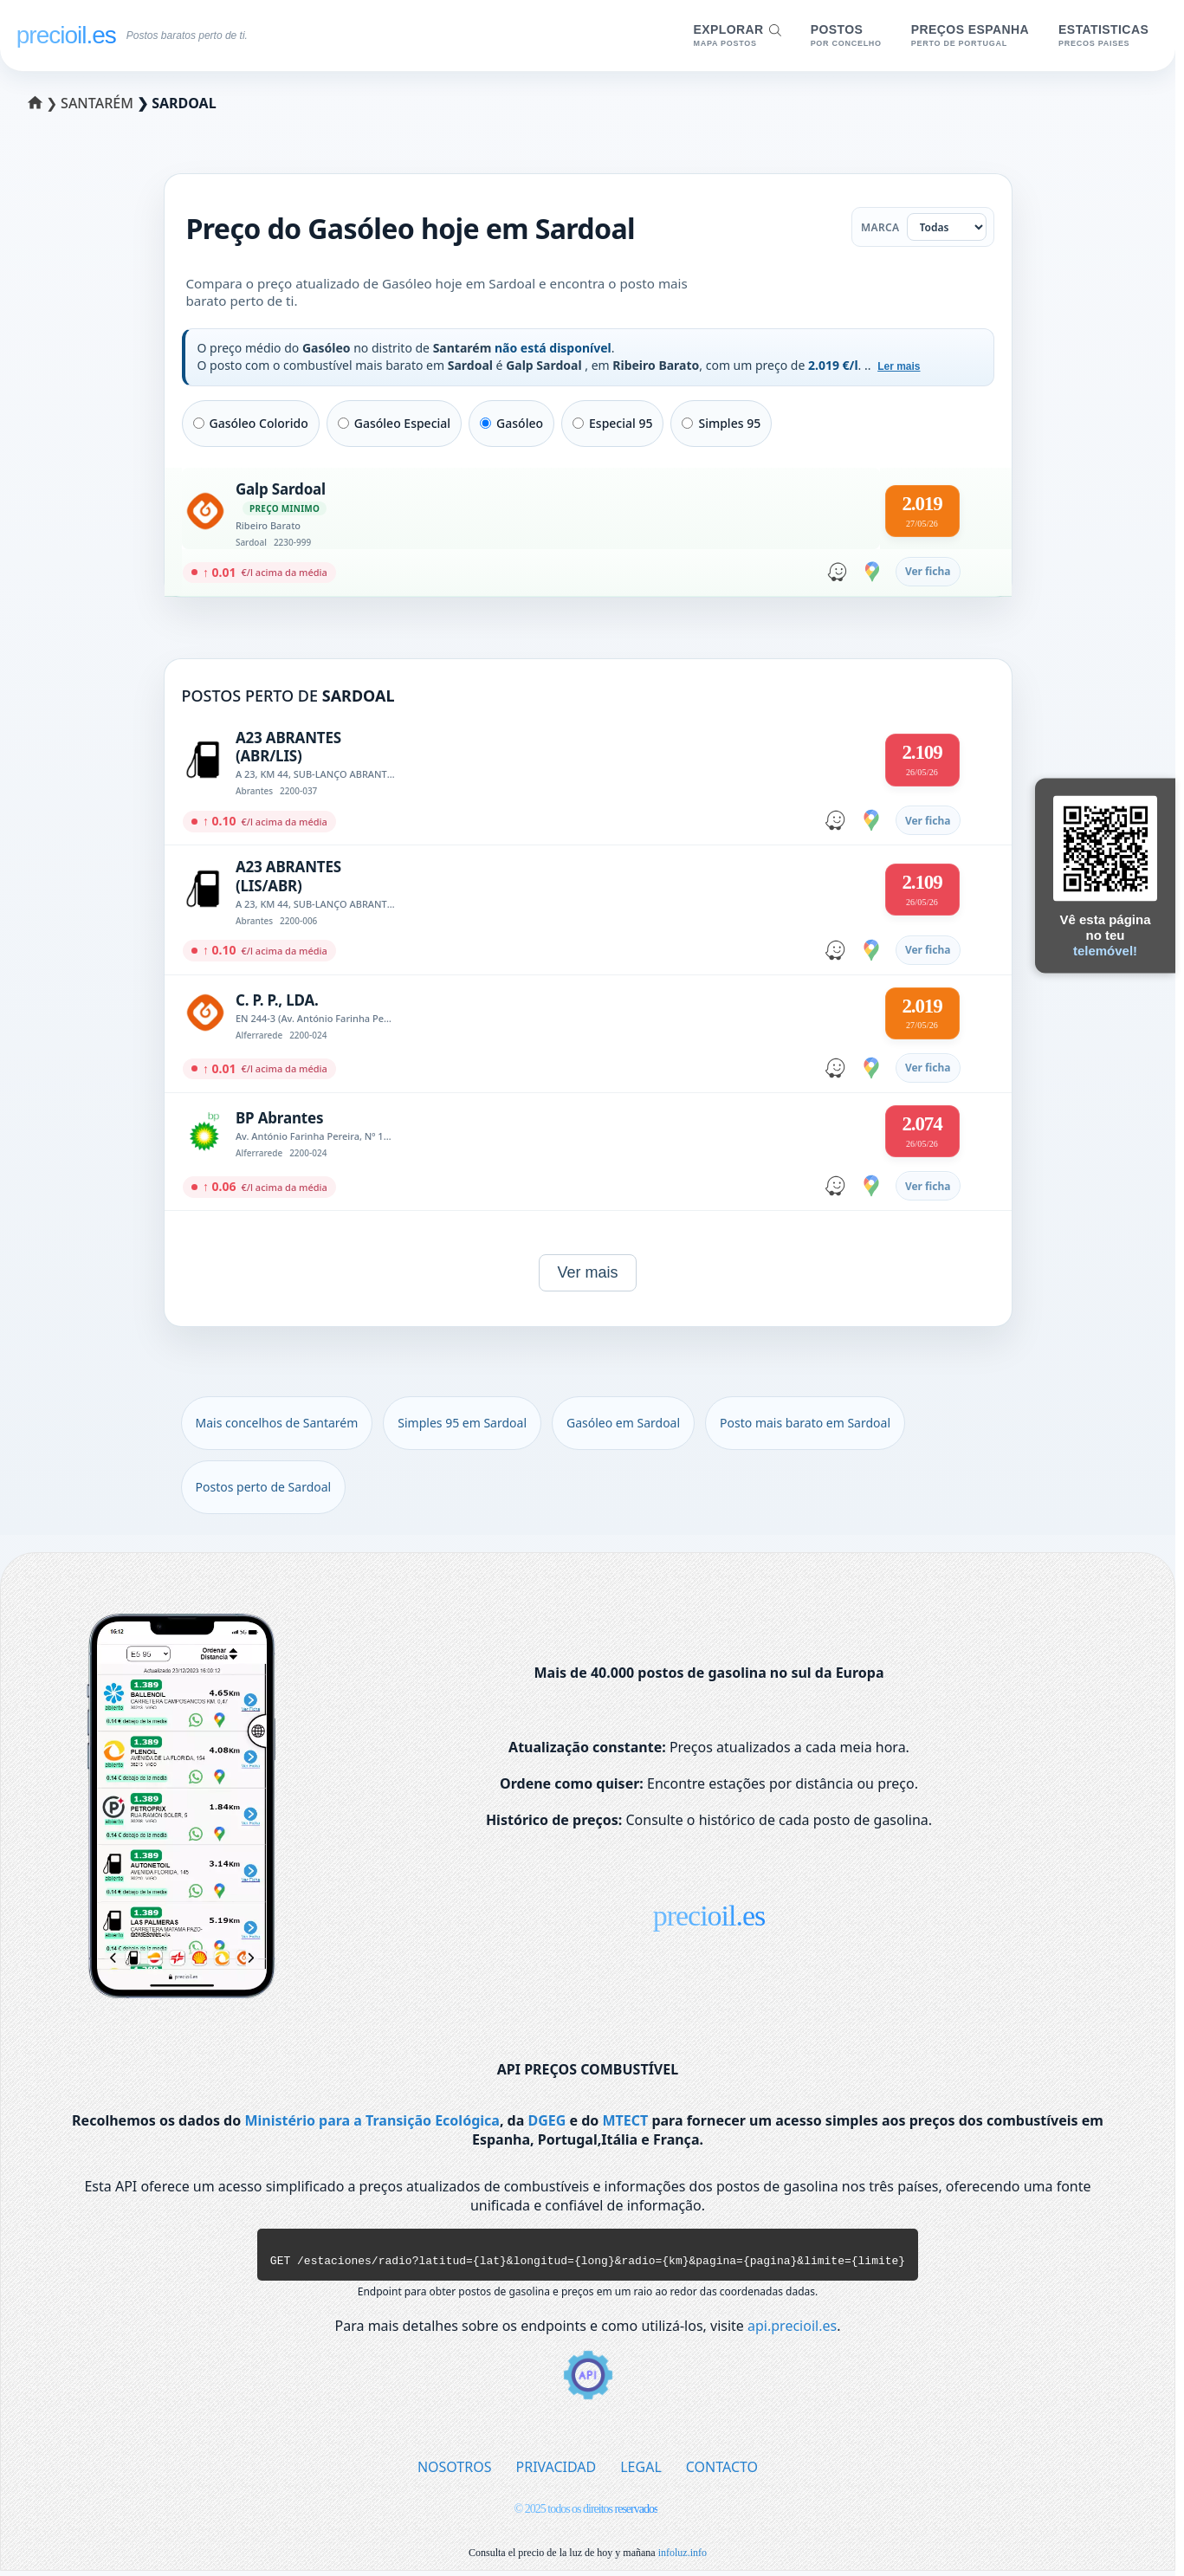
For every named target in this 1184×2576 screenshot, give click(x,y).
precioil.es (709, 1916)
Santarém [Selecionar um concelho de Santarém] (99, 103)
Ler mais (898, 366)
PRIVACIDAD (556, 2472)
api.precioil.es (792, 2330)
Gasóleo (511, 423)
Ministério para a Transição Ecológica (371, 2120)
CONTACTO (722, 2472)
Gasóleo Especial (394, 423)
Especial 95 (612, 423)
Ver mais (587, 1272)
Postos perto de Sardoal (264, 1487)
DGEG (546, 2120)
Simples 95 (721, 423)
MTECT (625, 2120)
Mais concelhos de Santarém (277, 1422)
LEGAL (641, 2472)
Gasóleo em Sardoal (623, 1422)
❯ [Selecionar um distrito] (45, 103)
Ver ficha (928, 571)
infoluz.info (682, 2558)
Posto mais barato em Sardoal (805, 1422)
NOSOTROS (454, 2472)
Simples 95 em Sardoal (462, 1422)
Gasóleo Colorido (250, 423)
